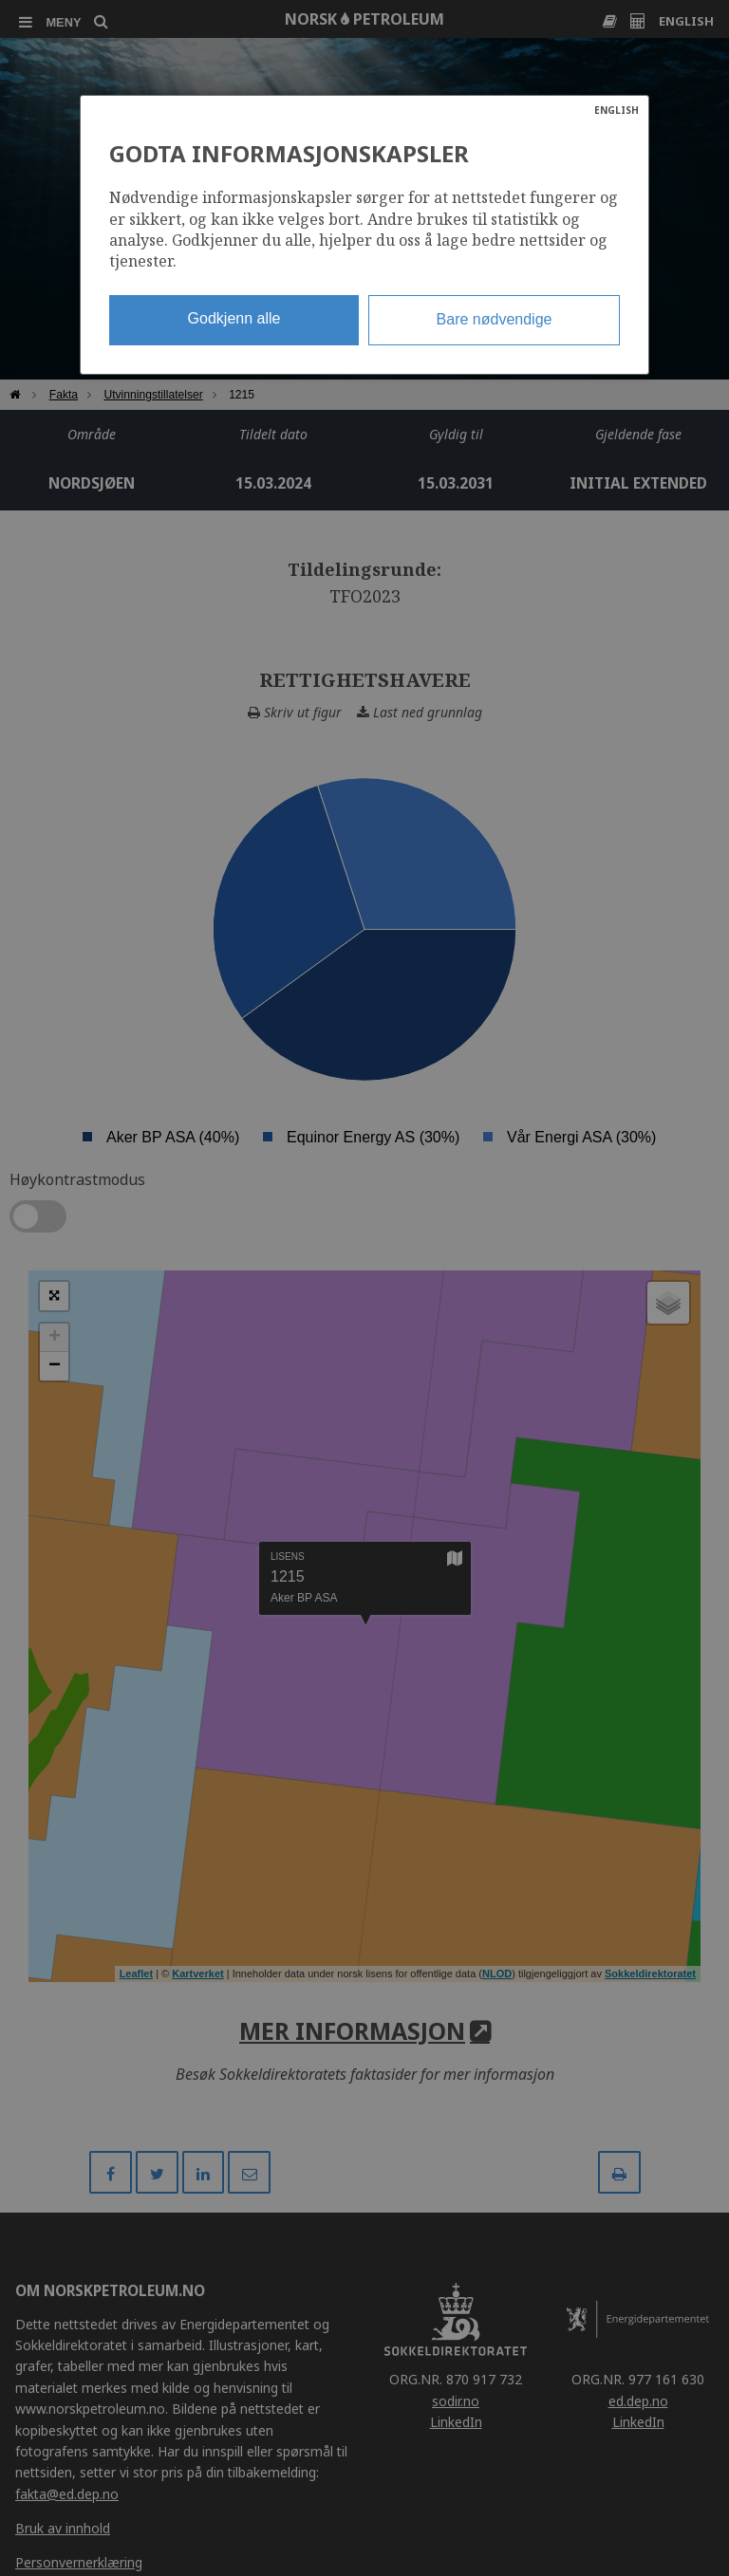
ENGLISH (616, 110)
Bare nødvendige (494, 319)
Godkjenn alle (234, 318)
